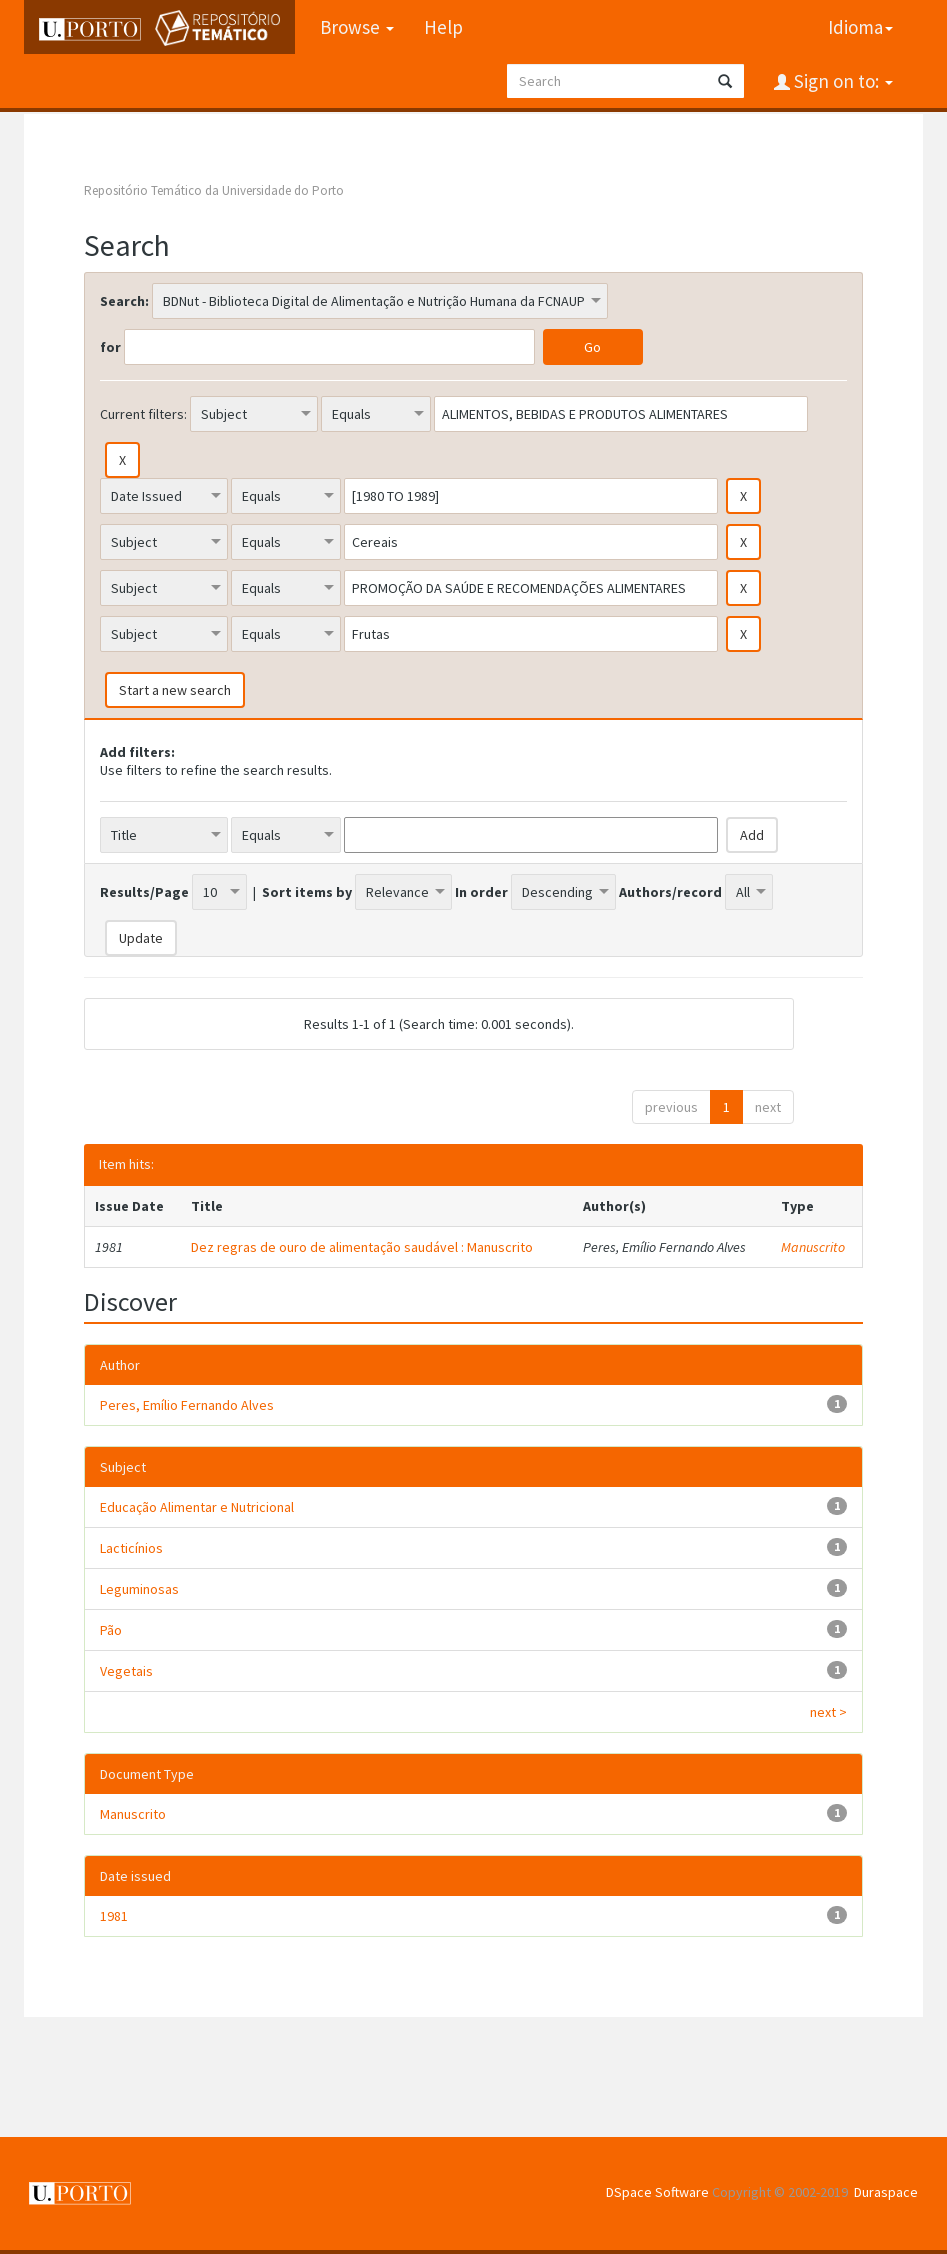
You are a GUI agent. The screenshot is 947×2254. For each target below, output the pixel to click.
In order (481, 892)
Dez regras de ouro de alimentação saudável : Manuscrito (362, 1247)
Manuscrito (813, 1247)
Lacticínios (131, 1548)
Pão (111, 1630)
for (110, 347)
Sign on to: (841, 81)
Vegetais (126, 1671)
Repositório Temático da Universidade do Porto (214, 190)
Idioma (860, 27)
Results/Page (144, 892)
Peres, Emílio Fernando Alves (187, 1405)
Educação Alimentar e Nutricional (197, 1507)
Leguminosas (139, 1589)
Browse (357, 27)
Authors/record (670, 892)
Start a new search (175, 690)
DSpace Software (657, 2192)
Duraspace (886, 2192)
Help (443, 27)
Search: (124, 301)
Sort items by (307, 892)
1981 (114, 1916)
